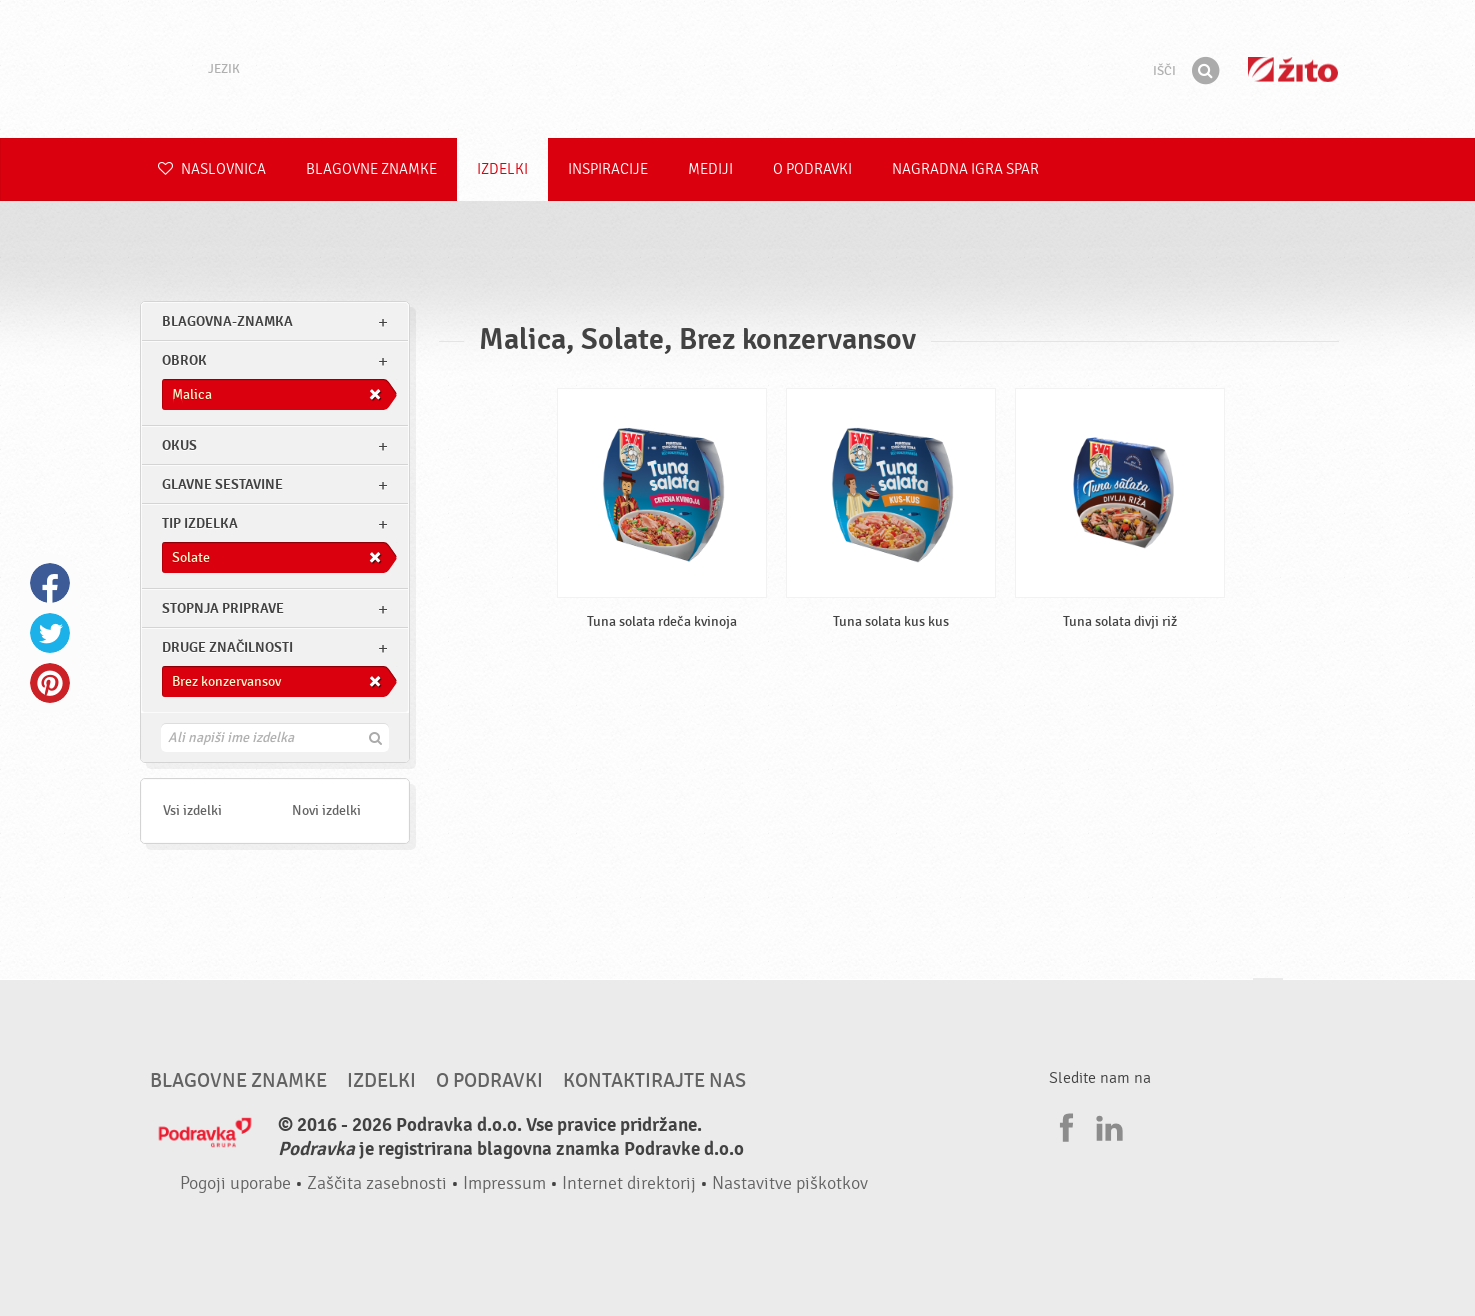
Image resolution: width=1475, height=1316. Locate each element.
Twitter (50, 633)
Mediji (710, 169)
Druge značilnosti (227, 647)
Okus (179, 445)
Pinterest (50, 683)
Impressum (504, 1183)
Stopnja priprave (223, 608)
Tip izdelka (200, 523)
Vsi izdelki (192, 810)
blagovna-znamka (227, 321)
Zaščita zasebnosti (377, 1183)
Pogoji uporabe (235, 1183)
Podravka (738, 69)
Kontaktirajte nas (654, 1081)
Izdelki (502, 169)
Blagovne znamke (371, 169)
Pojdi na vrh (1268, 997)
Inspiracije (608, 169)
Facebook (50, 583)
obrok (184, 360)
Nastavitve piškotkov (790, 1183)
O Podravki (812, 169)
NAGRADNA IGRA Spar (965, 169)
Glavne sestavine (222, 484)
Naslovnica (212, 169)
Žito (1293, 69)
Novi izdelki (326, 810)
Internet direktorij (629, 1183)
